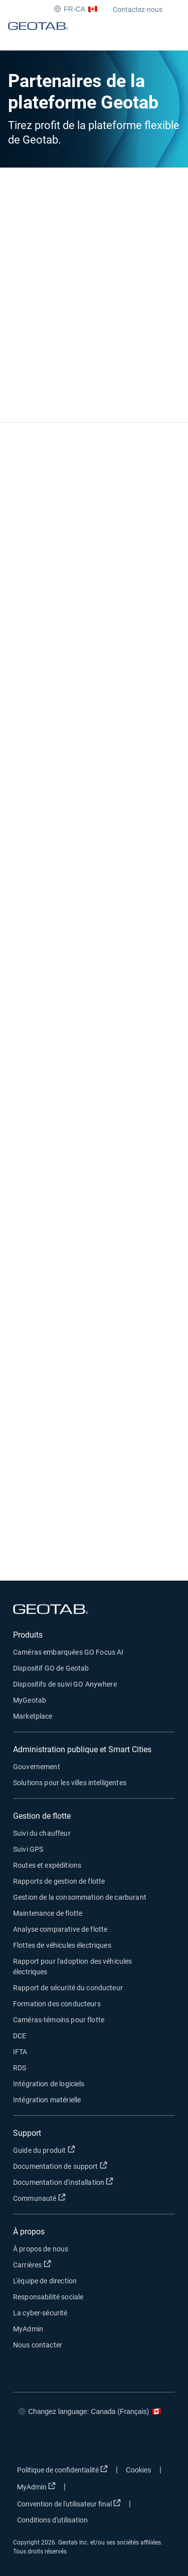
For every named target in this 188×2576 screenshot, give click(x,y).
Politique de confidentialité (64, 2469)
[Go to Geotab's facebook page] (23, 2441)
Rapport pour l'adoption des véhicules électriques (72, 1966)
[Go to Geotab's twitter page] (53, 2441)
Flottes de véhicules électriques (62, 1945)
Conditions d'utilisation (52, 2520)
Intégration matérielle (47, 2100)
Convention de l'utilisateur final (71, 2503)
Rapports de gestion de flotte (59, 1881)
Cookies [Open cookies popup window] (138, 2470)
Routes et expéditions (47, 1865)
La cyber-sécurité (40, 2313)
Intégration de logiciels (49, 2084)
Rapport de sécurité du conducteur (68, 1988)
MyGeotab (29, 1700)
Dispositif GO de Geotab (51, 1668)
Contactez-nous (137, 10)
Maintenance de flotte (47, 1913)
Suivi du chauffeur (42, 1833)
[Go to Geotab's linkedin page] (83, 2441)
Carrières (82, 2264)
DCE (19, 2036)
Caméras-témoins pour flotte (58, 2020)
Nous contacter (37, 2345)
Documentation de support (94, 2165)
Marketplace (33, 1716)
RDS (19, 2068)
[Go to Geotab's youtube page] (113, 2441)
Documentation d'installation (94, 2181)
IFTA (20, 2052)
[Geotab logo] (38, 35)
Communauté (90, 2197)
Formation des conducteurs (57, 2004)
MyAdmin (28, 2329)
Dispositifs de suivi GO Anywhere (65, 1684)
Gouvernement (36, 1767)
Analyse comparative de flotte (60, 1929)
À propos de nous (40, 2249)
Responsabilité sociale (48, 2297)
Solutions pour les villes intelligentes (69, 1783)
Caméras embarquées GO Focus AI (68, 1652)
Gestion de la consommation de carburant (79, 1897)
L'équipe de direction (45, 2281)
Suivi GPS (28, 1849)
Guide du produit (94, 2149)
